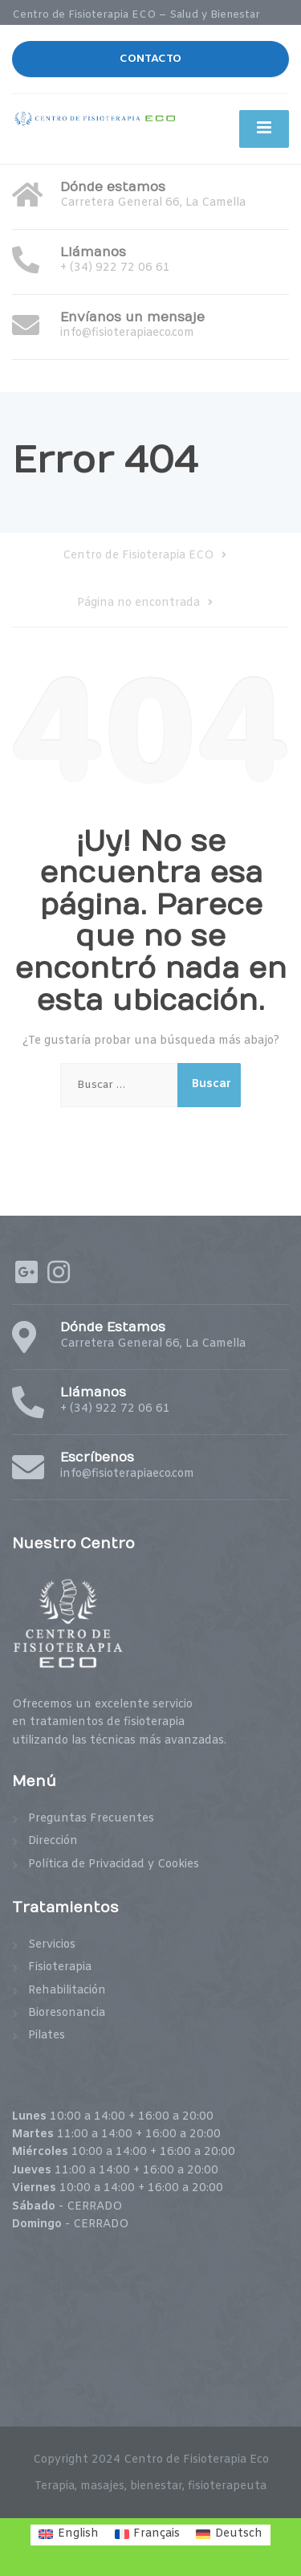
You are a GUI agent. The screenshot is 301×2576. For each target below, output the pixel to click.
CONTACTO (150, 58)
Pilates (46, 2035)
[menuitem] (69, 2535)
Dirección (53, 1841)
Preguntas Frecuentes (91, 1818)
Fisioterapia (60, 1967)
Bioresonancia (66, 2013)
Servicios (51, 1944)
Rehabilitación (67, 1990)
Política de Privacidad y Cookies (113, 1864)
